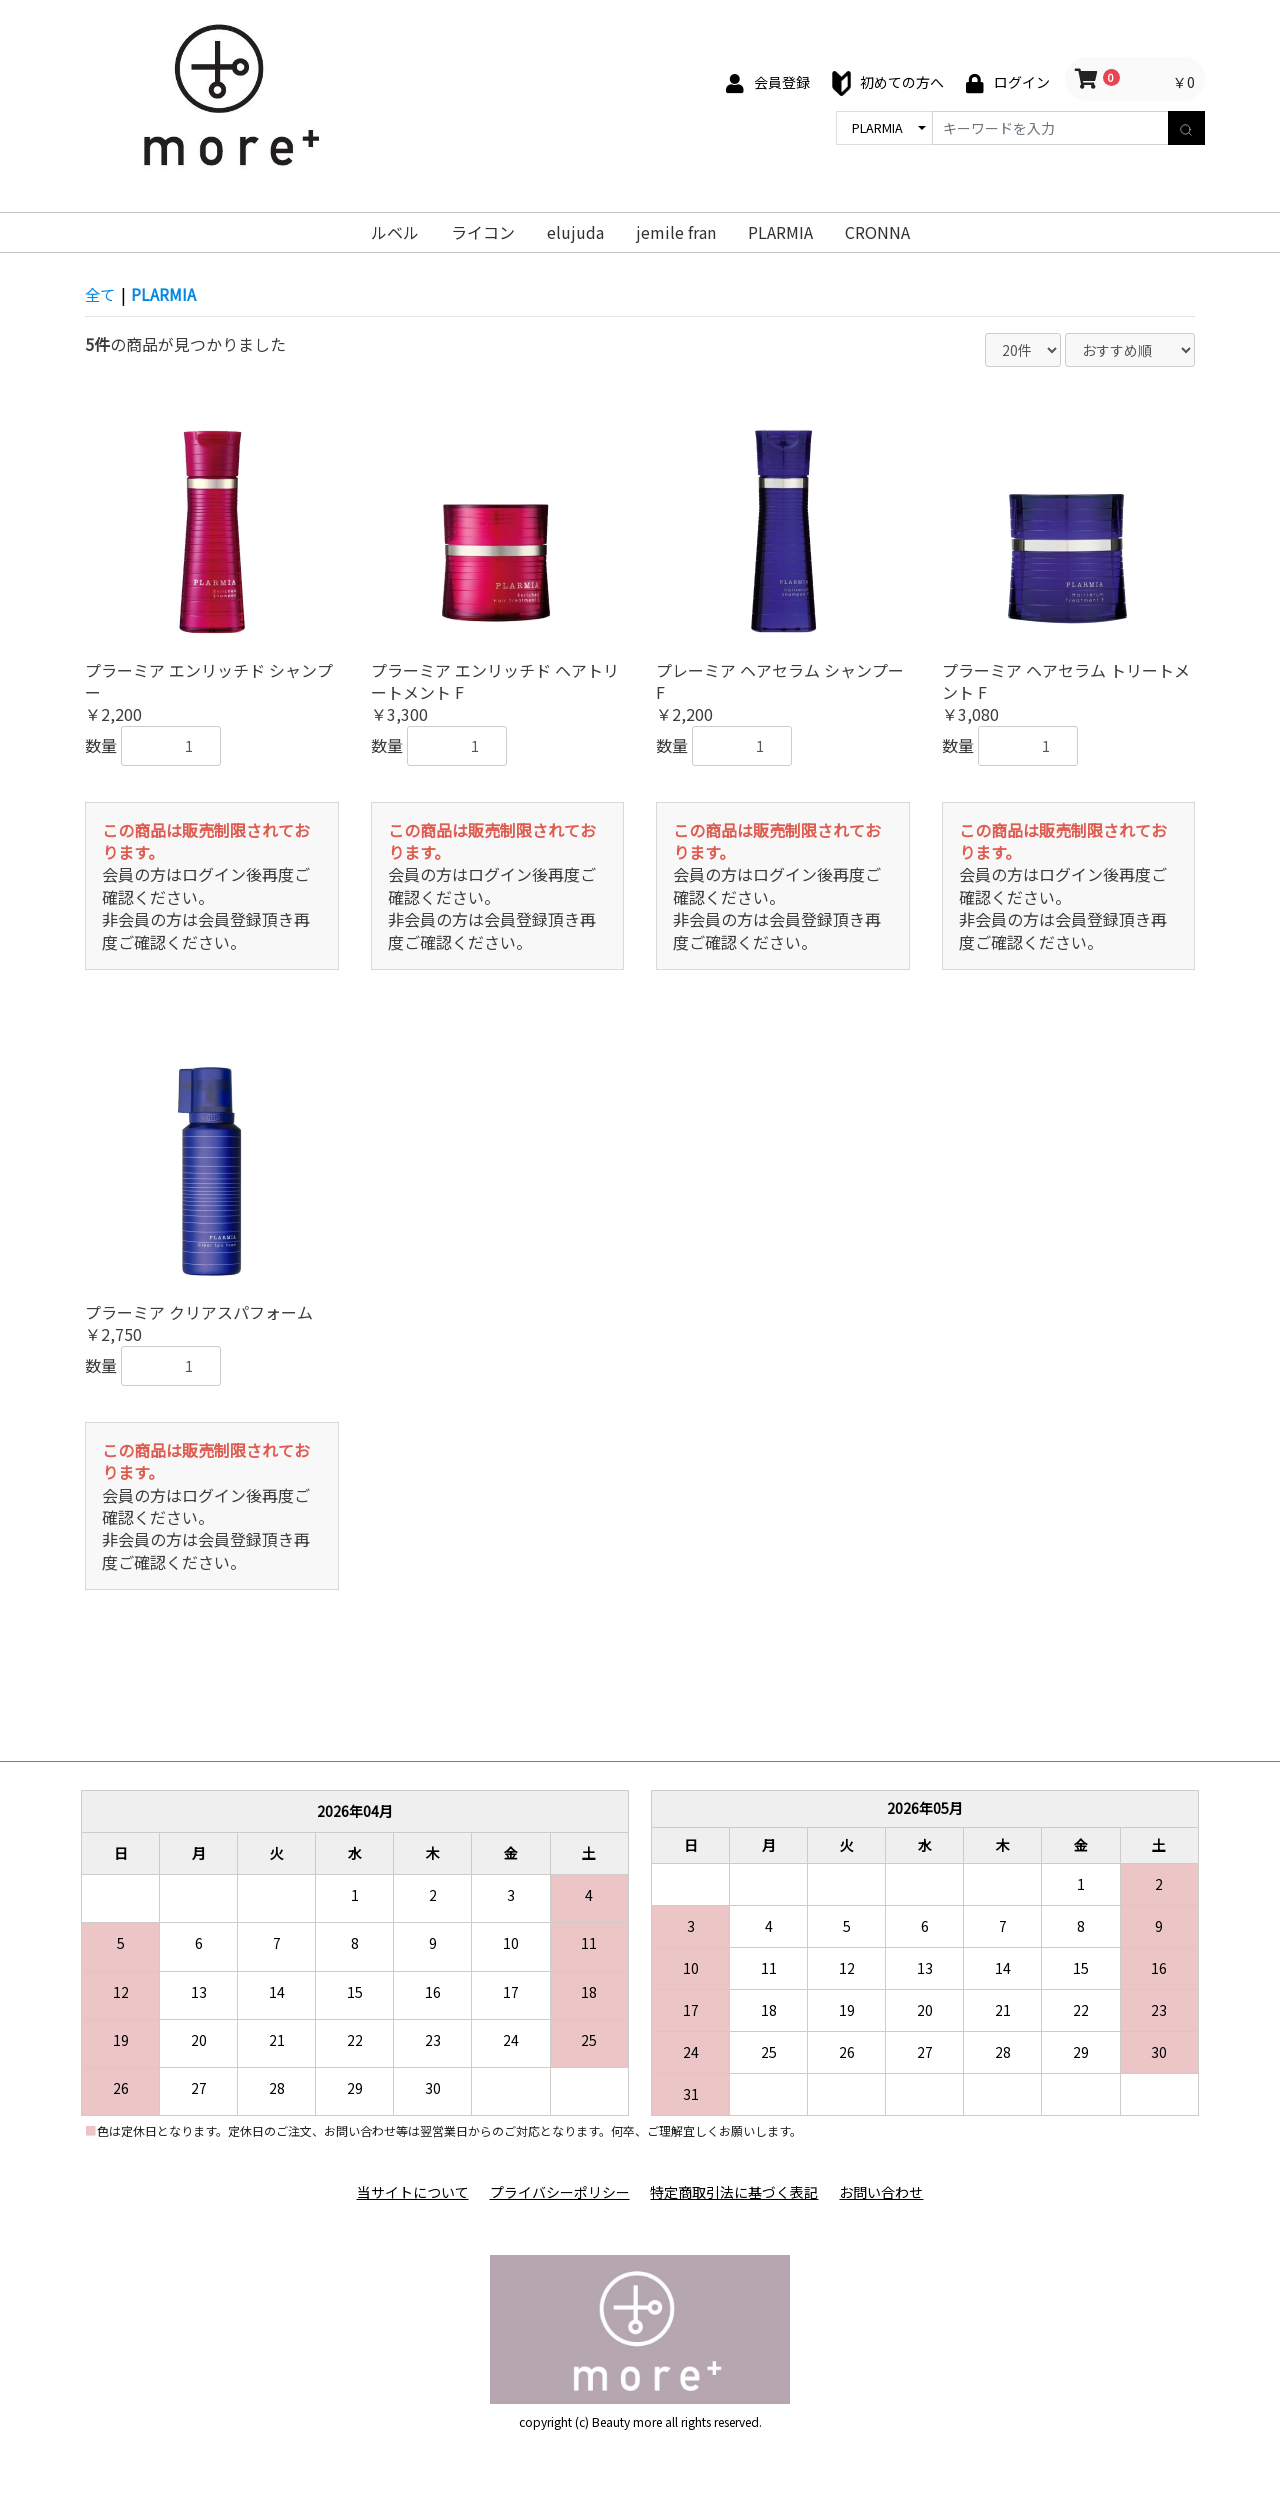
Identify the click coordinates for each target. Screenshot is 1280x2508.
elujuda (575, 232)
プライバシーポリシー (558, 2192)
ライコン (483, 232)
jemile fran (676, 232)
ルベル (395, 232)
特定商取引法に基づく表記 (736, 2192)
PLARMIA (780, 232)
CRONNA (877, 232)
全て (101, 294)
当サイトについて (408, 2192)
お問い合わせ (886, 2192)
